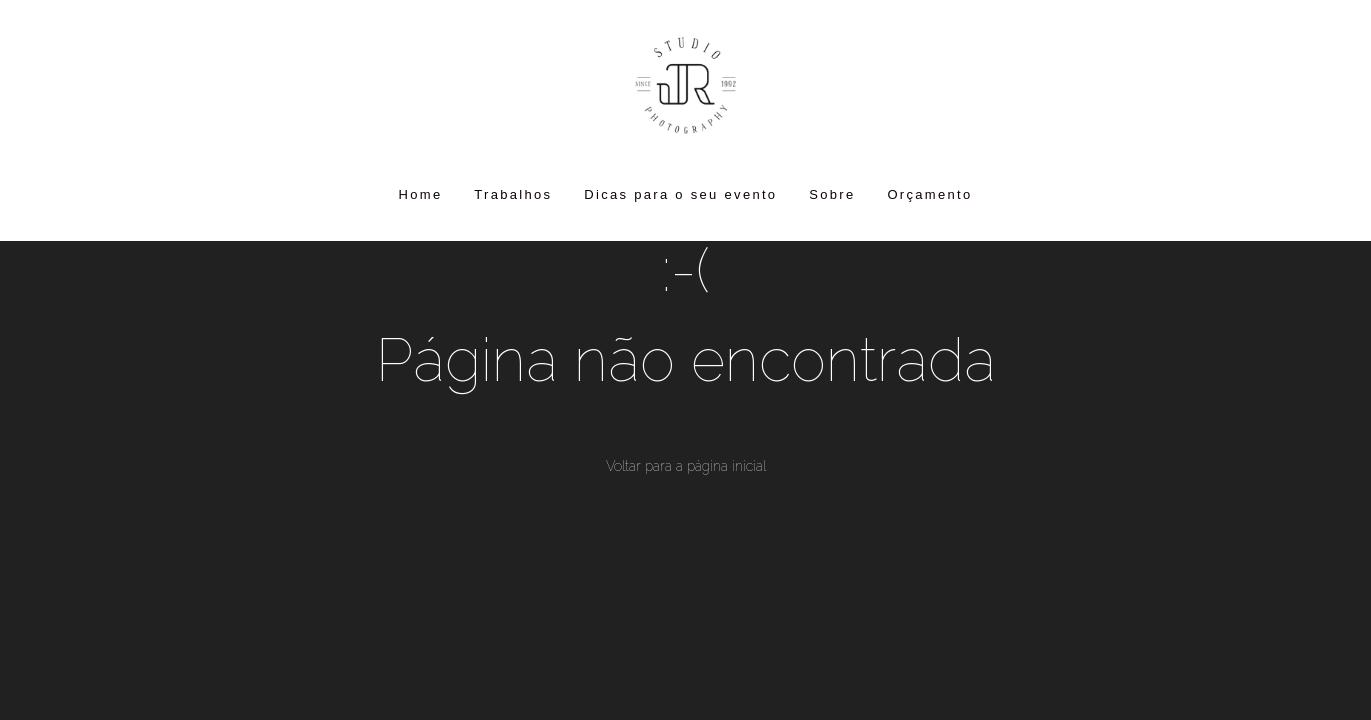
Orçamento (929, 194)
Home (421, 194)
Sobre (832, 194)
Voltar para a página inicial (686, 466)
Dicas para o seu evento (680, 194)
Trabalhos (513, 194)
